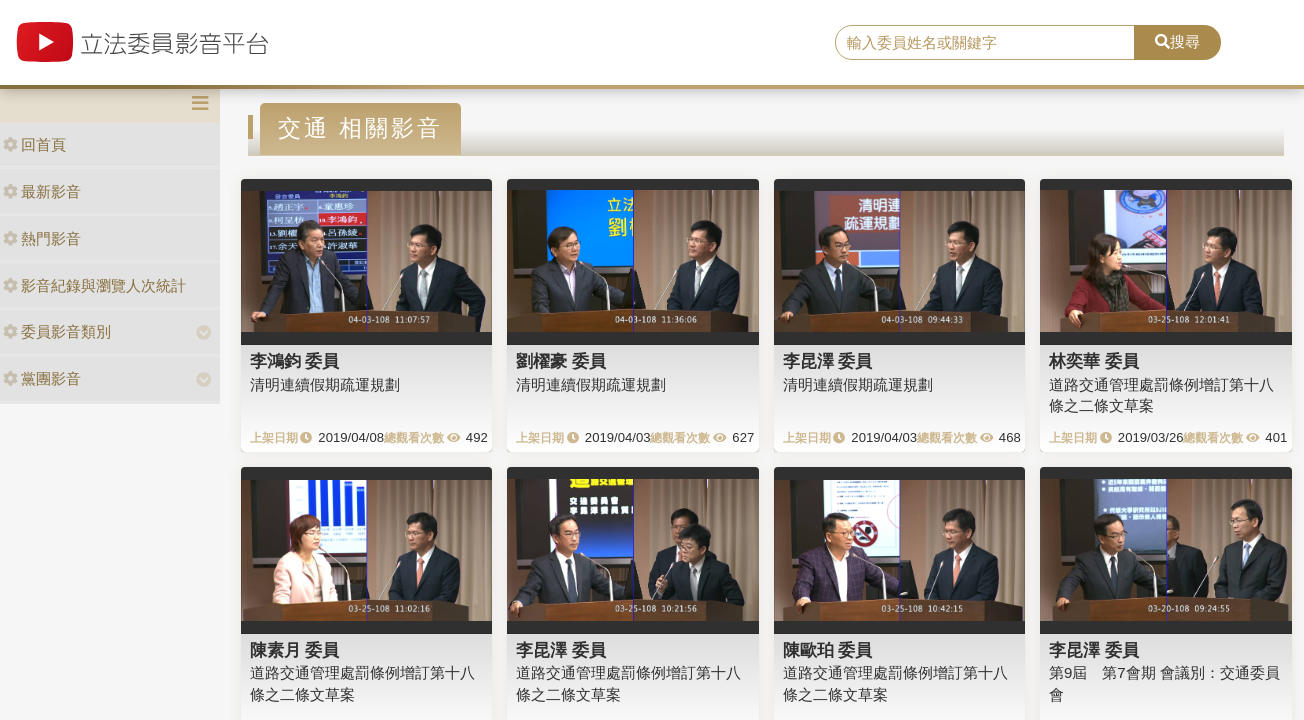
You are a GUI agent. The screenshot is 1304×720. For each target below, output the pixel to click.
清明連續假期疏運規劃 (325, 384)
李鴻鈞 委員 (295, 361)
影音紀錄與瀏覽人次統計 (94, 285)
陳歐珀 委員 (828, 650)
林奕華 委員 (1094, 361)
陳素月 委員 (295, 650)
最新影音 (42, 191)
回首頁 (34, 144)
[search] (985, 43)
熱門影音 (42, 238)
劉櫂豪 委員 (561, 361)
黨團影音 (42, 378)
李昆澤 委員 (828, 361)
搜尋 (1177, 41)
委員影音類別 (57, 331)
